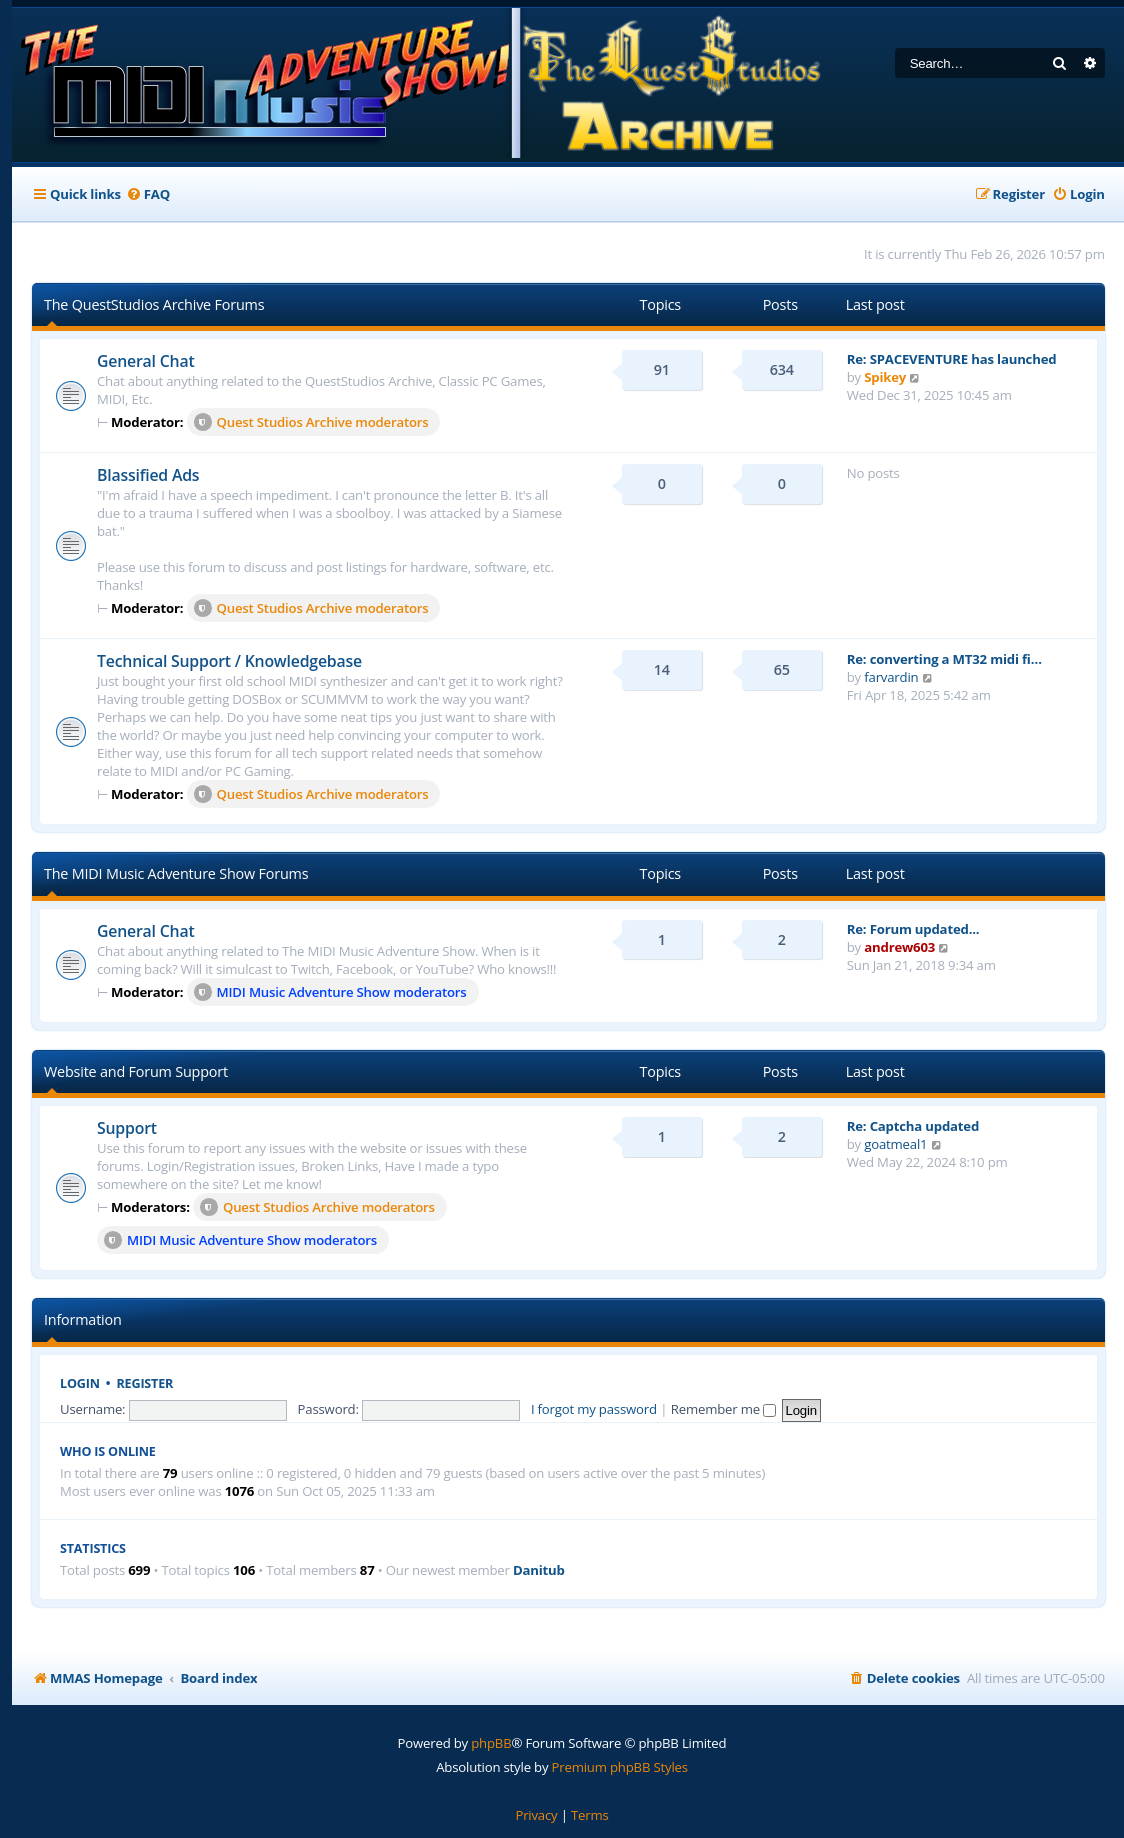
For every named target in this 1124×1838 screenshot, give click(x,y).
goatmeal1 (895, 1144)
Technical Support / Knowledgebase (229, 661)
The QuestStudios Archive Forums (154, 304)
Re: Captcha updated (913, 1126)
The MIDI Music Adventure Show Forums (176, 873)
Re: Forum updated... (913, 929)
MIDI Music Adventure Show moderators (330, 992)
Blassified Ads (148, 475)
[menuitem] (148, 194)
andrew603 (899, 947)
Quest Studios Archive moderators (311, 422)
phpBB (491, 1743)
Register (145, 1383)
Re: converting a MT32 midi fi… (944, 659)
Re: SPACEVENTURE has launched (952, 359)
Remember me (723, 1409)
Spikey (885, 377)
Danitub (539, 1570)
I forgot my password (594, 1409)
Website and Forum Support (136, 1071)
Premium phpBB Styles (620, 1767)
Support (127, 1128)
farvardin (891, 677)
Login (80, 1383)
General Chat (145, 361)
